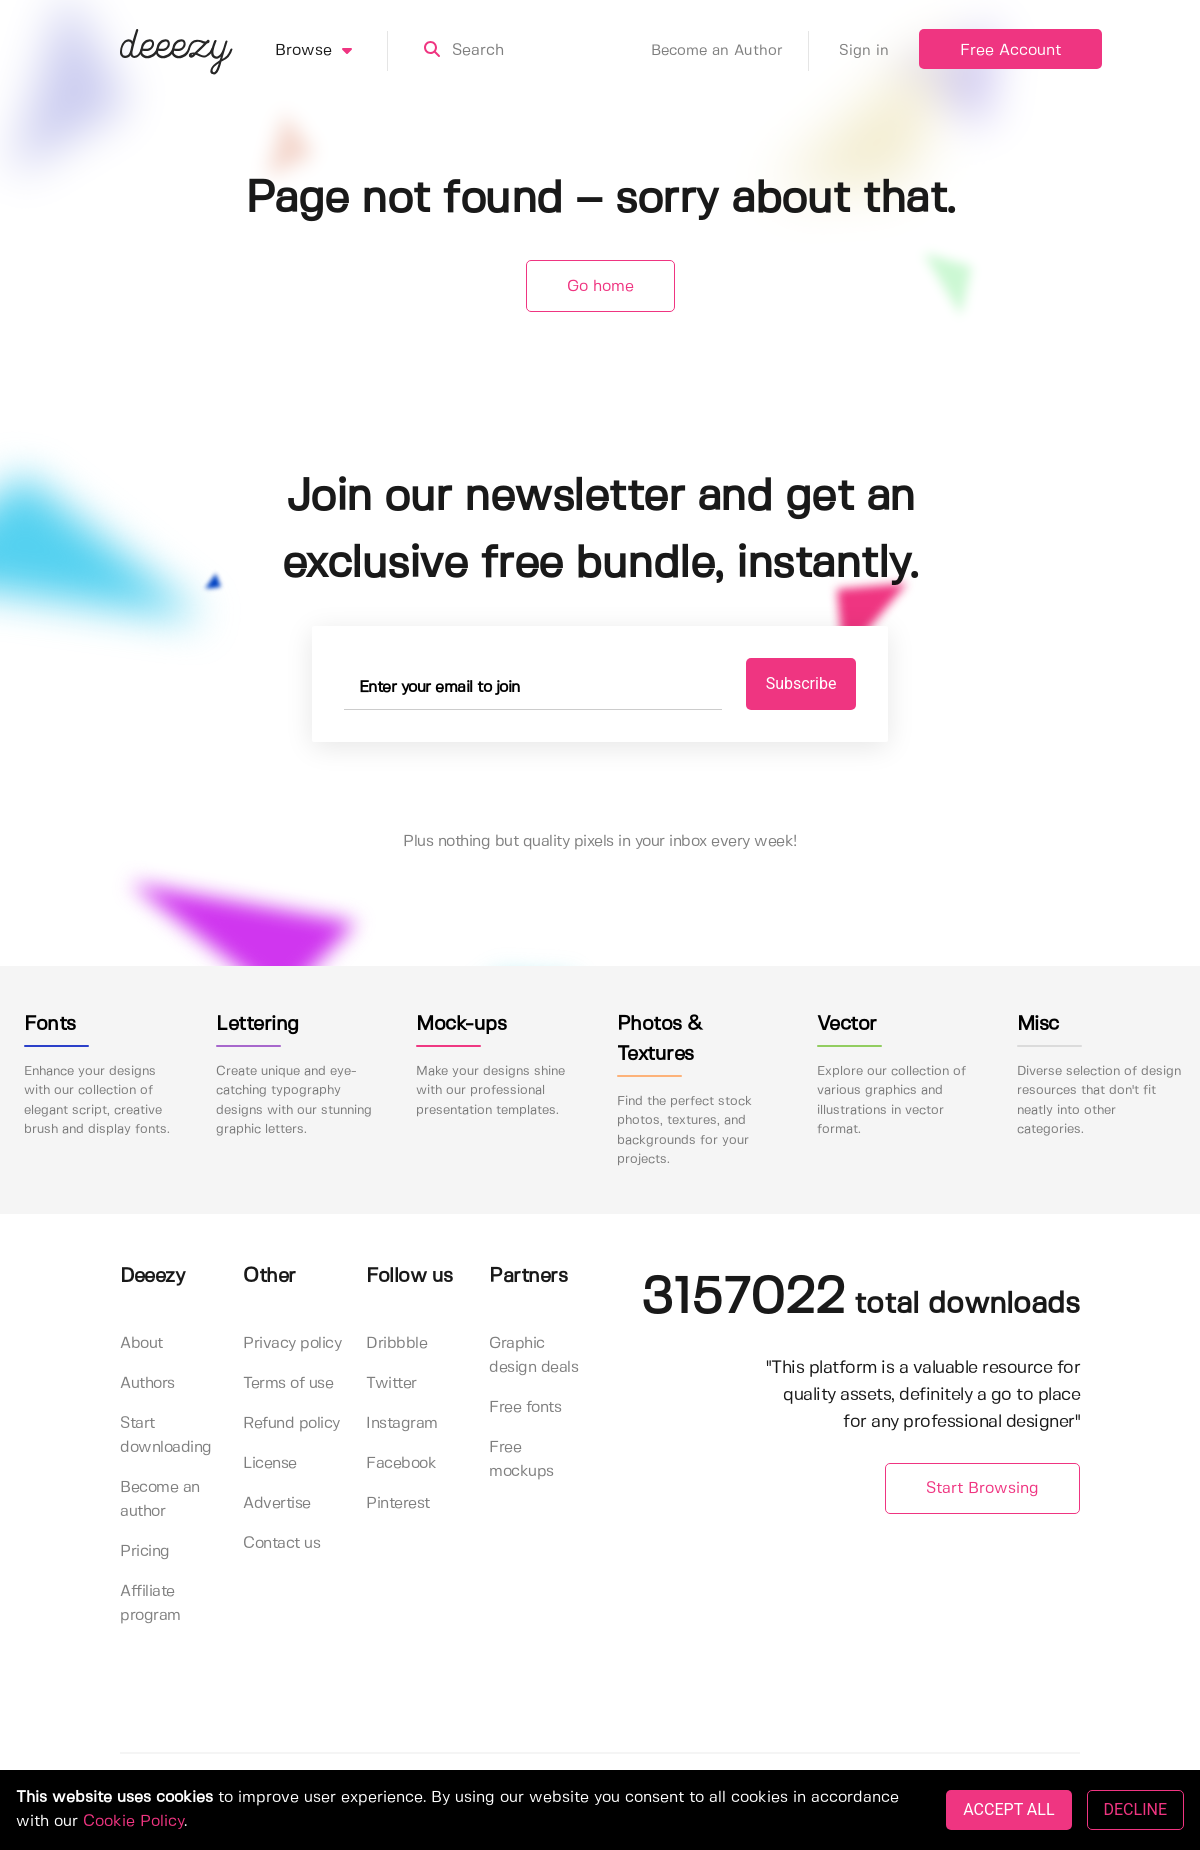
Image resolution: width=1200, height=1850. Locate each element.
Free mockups (521, 1459)
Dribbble (396, 1343)
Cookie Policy (133, 1821)
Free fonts (525, 1407)
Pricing (145, 1551)
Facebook (401, 1463)
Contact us (281, 1543)
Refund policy (291, 1423)
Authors (147, 1383)
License (270, 1463)
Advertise (277, 1503)
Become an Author (730, 51)
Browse (331, 51)
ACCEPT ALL (1008, 1809)
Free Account (1010, 50)
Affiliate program (150, 1603)
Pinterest (398, 1503)
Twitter (391, 1383)
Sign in (864, 51)
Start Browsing (982, 1488)
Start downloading (166, 1435)
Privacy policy (292, 1343)
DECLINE (1135, 1809)
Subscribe (801, 683)
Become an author (160, 1499)
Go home (600, 286)
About (141, 1343)
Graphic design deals (533, 1355)
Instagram (402, 1423)
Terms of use (288, 1383)
